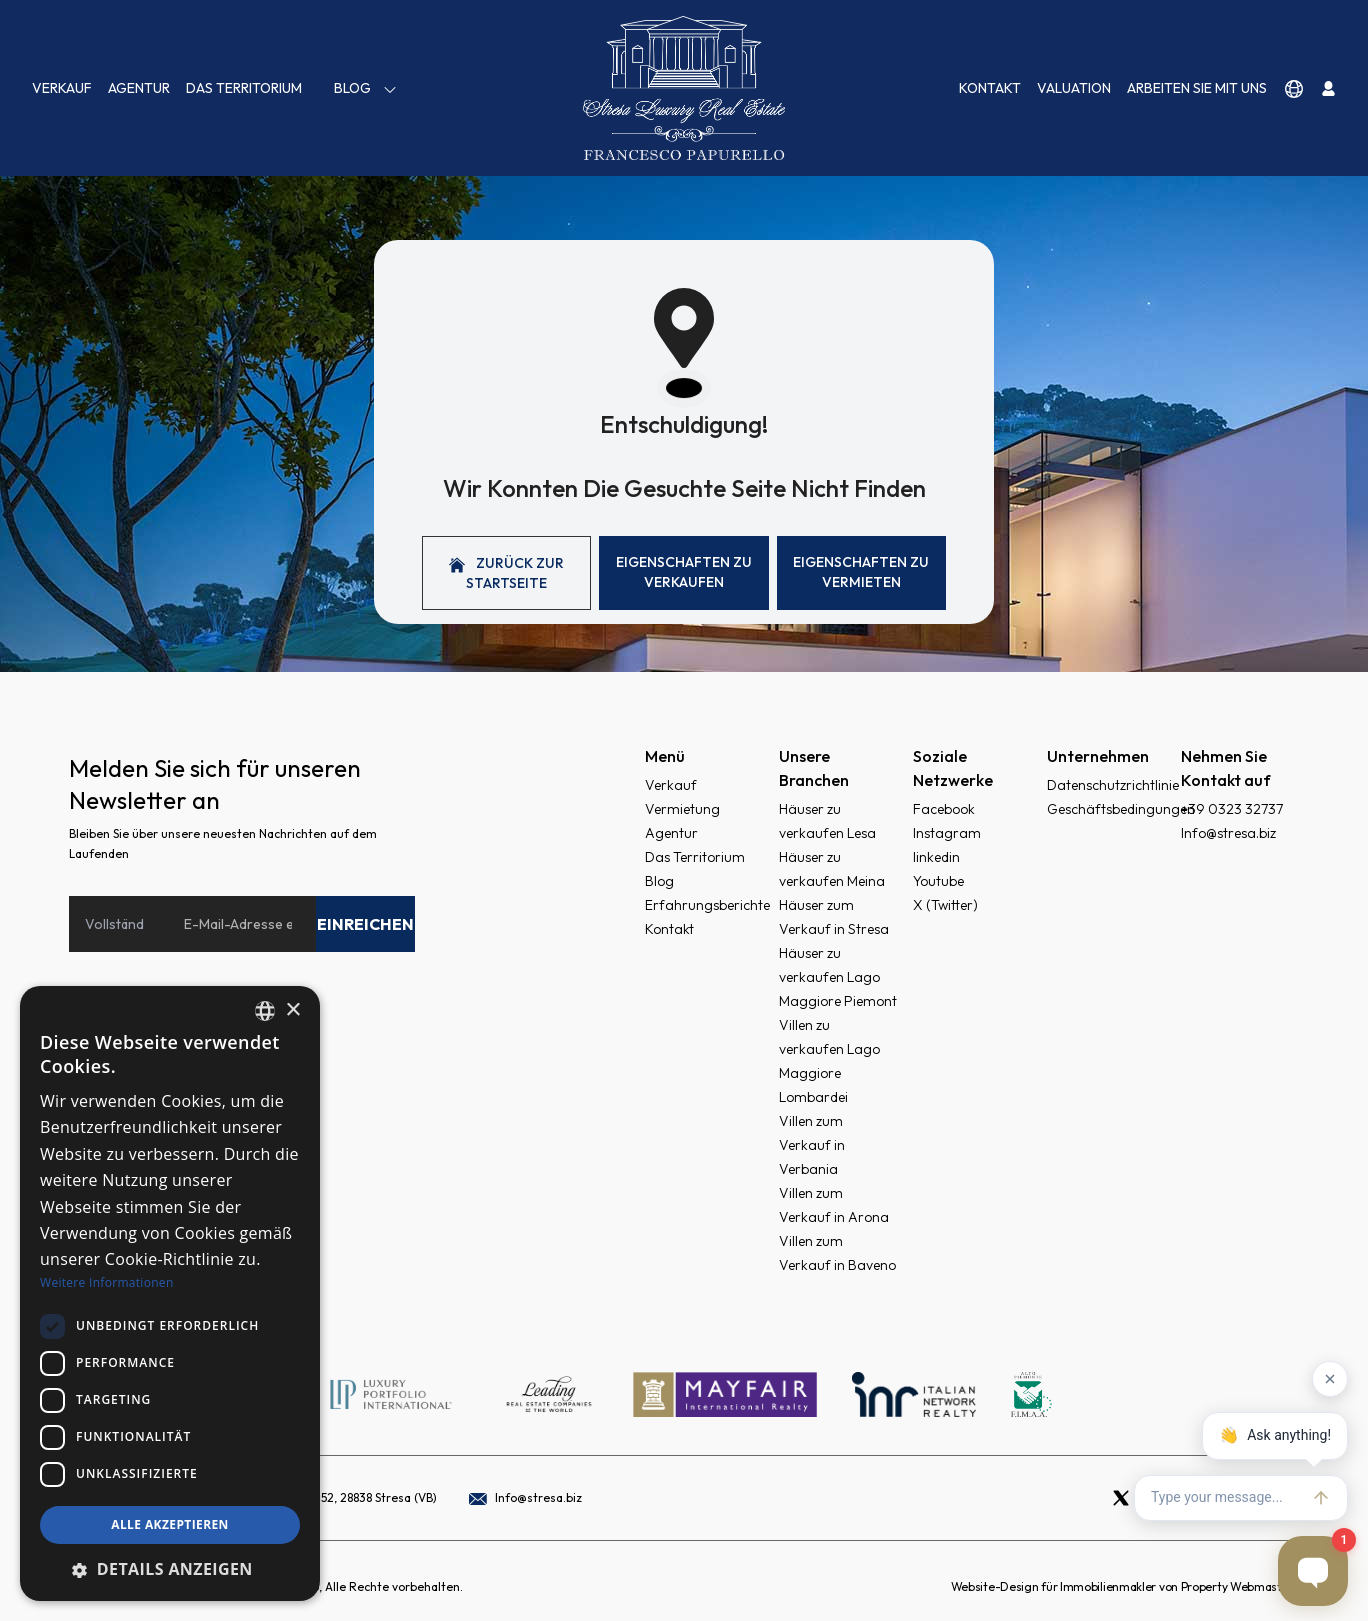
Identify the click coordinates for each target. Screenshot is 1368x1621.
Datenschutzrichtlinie (1113, 785)
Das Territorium (244, 88)
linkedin (936, 857)
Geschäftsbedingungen (1121, 809)
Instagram (947, 833)
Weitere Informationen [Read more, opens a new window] (107, 1282)
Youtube (938, 881)
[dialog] (170, 1293)
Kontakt (990, 88)
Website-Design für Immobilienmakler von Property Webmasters (1125, 1586)
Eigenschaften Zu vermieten (861, 572)
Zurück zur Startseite (506, 573)
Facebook (944, 809)
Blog (366, 88)
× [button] (292, 1010)
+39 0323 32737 (1232, 809)
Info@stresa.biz (1228, 833)
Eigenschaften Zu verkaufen (684, 572)
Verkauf (62, 88)
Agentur (139, 88)
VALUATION (1074, 88)
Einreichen (365, 924)
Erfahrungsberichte (707, 905)
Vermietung (682, 809)
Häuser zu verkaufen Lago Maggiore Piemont (838, 977)
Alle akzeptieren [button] (170, 1524)
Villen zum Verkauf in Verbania (812, 1145)
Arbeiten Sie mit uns (1197, 88)
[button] (170, 1569)
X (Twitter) (945, 905)
